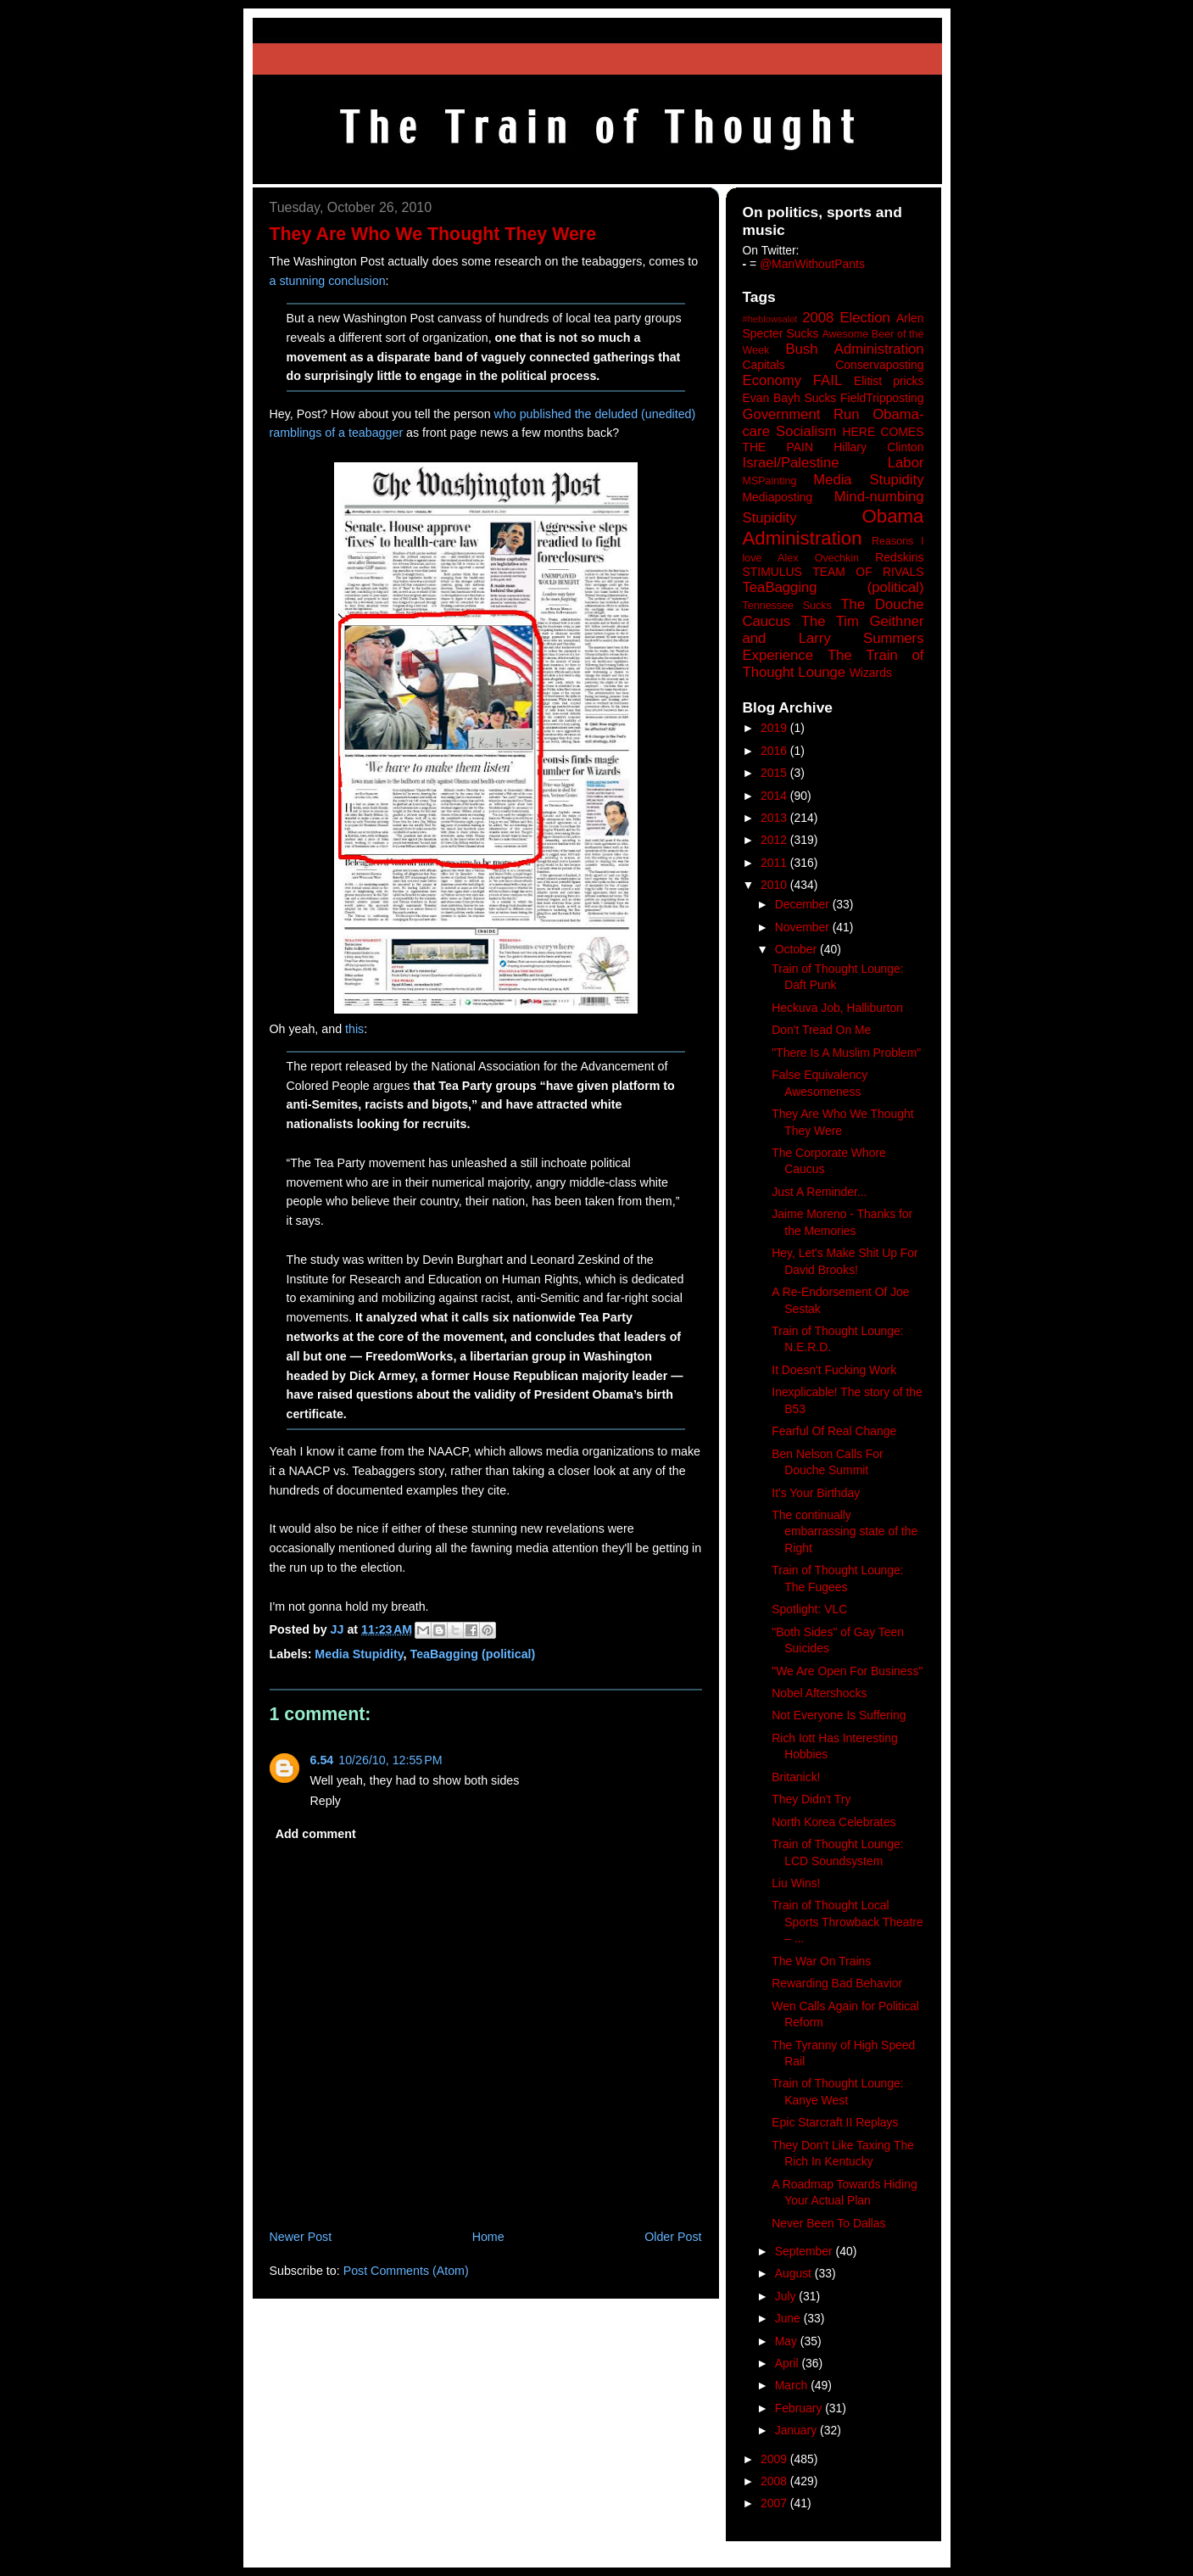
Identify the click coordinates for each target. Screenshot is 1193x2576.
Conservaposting (879, 365)
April (788, 2363)
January (797, 2430)
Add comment (316, 1834)
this (354, 1029)
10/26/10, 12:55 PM (390, 1760)
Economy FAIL (793, 380)
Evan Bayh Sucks (790, 398)
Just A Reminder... (819, 1192)
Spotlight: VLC (809, 1609)
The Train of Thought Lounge (833, 663)
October (797, 949)
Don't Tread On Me (821, 1030)
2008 (775, 2481)
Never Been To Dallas (828, 2223)
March (793, 2385)
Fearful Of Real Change (834, 1431)
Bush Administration (854, 349)
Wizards (871, 672)
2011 (775, 862)
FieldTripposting (881, 398)
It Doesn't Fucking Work (834, 1370)
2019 (775, 728)
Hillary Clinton (878, 447)
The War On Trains (821, 1961)
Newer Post (301, 2237)
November (804, 927)
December (804, 904)
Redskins (899, 557)
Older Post (672, 2237)
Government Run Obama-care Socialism (833, 422)
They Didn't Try (811, 1799)
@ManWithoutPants (812, 264)
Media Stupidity (359, 1654)
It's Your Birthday (816, 1493)
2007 (775, 2503)
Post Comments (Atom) (406, 2270)
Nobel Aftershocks (819, 1693)
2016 (775, 750)
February (800, 2408)
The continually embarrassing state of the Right (844, 1531)
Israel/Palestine (791, 463)
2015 (775, 773)
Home (488, 2237)
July (787, 2296)
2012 (775, 840)
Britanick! (796, 1777)
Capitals (764, 365)
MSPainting (770, 481)
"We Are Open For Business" (847, 1671)
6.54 (322, 1760)
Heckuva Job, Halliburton (837, 1007)
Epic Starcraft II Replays (835, 2122)
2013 (775, 817)
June (789, 2318)
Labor (906, 463)
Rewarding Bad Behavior (837, 1983)
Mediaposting (778, 497)
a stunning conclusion (328, 281)
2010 (775, 884)
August (795, 2273)
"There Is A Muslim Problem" (846, 1052)
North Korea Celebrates (833, 1822)
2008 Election (846, 318)
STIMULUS (772, 571)
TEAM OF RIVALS (867, 571)
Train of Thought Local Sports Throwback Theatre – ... (847, 1921)
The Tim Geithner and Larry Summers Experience (833, 638)
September (805, 2251)
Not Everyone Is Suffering (839, 1715)
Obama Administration (833, 528)
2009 (775, 2459)
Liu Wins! (796, 1883)
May (787, 2341)
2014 (775, 795)
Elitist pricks (889, 381)
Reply (325, 1801)
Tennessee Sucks (787, 606)
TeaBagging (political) (473, 1654)
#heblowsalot (770, 319)
